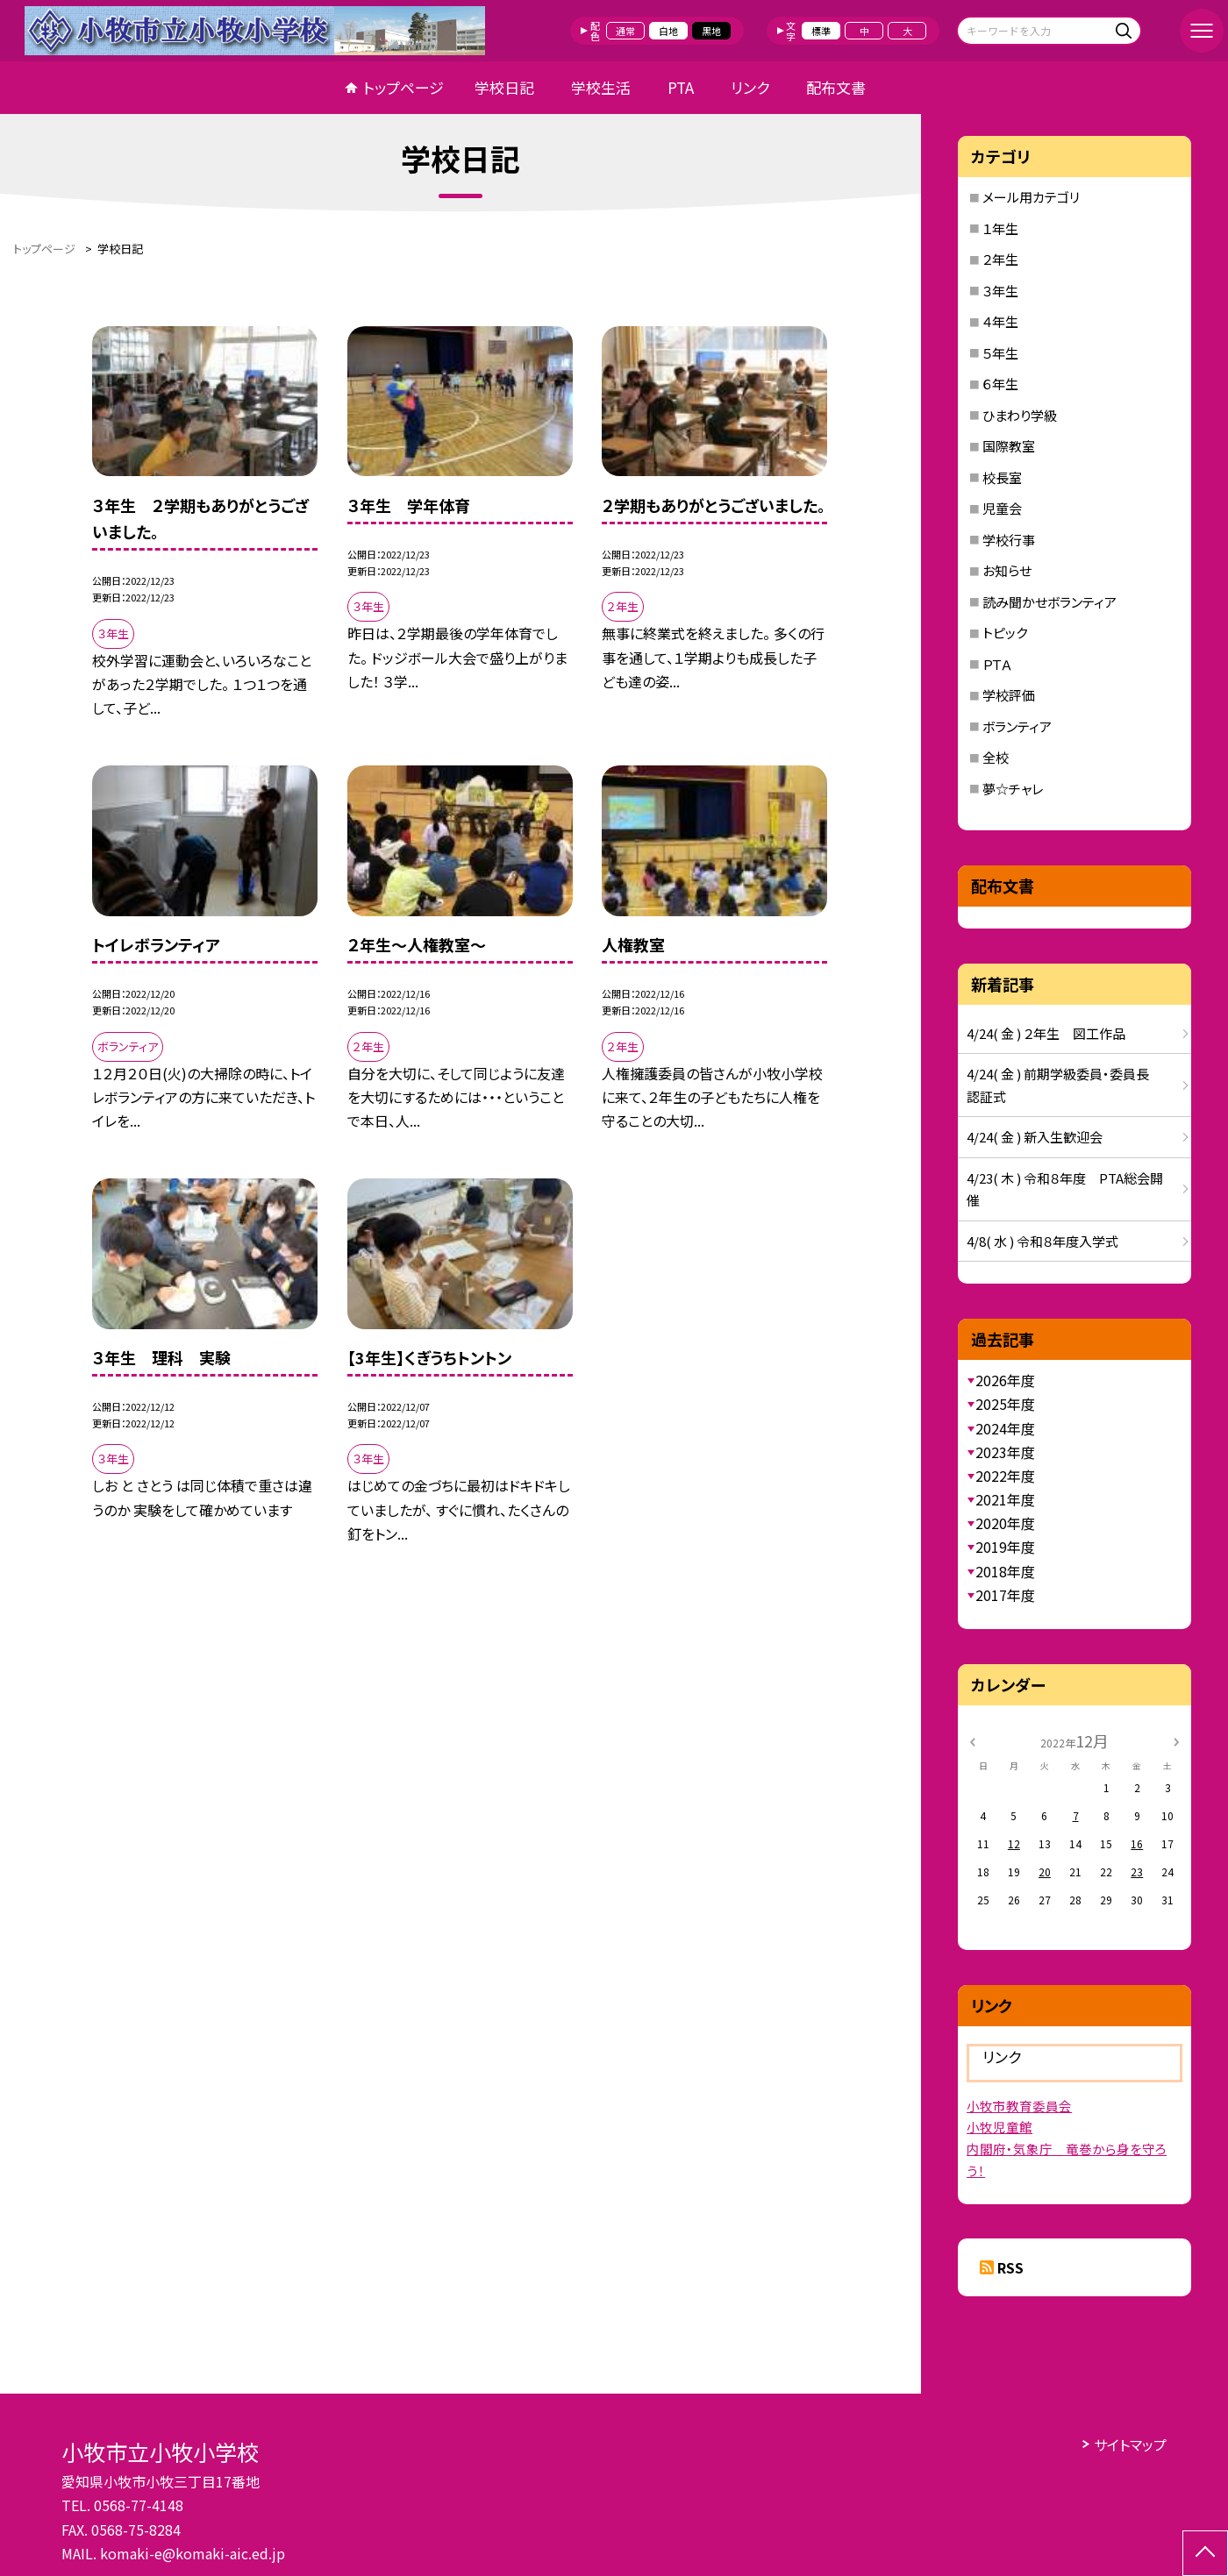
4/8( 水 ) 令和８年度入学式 (1042, 1241)
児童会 (1002, 508)
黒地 (711, 31)
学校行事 (1008, 539)
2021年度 (1005, 1499)
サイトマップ (1130, 2444)
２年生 (1000, 259)
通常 (625, 31)
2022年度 (1005, 1475)
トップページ (403, 87)
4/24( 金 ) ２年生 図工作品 (1046, 1033)
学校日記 (504, 87)
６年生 (1000, 383)
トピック (1004, 632)
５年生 (1000, 353)
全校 (995, 757)
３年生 (1000, 290)
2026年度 (1005, 1380)
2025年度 (1005, 1403)
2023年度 (1005, 1451)
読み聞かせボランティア (1049, 602)
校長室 (1002, 477)
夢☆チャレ (1012, 788)
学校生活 (601, 87)
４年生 (1000, 321)
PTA (681, 87)
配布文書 (836, 87)
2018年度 (1005, 1571)
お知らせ (1007, 570)
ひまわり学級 (1019, 415)
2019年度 (1005, 1546)
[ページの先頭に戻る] (1205, 2553)
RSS (1010, 2267)
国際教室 (1008, 446)
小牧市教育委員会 (1019, 2105)
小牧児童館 (999, 2126)
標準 (821, 31)
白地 (668, 31)
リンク (750, 87)
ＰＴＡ (997, 664)
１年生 (1000, 228)
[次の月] (1176, 1740)
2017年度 (1005, 1594)
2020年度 (1005, 1523)
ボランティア (1017, 726)
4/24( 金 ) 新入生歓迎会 (1035, 1137)
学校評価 (1008, 695)
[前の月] (972, 1740)
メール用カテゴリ (1031, 197)
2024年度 (1005, 1428)
